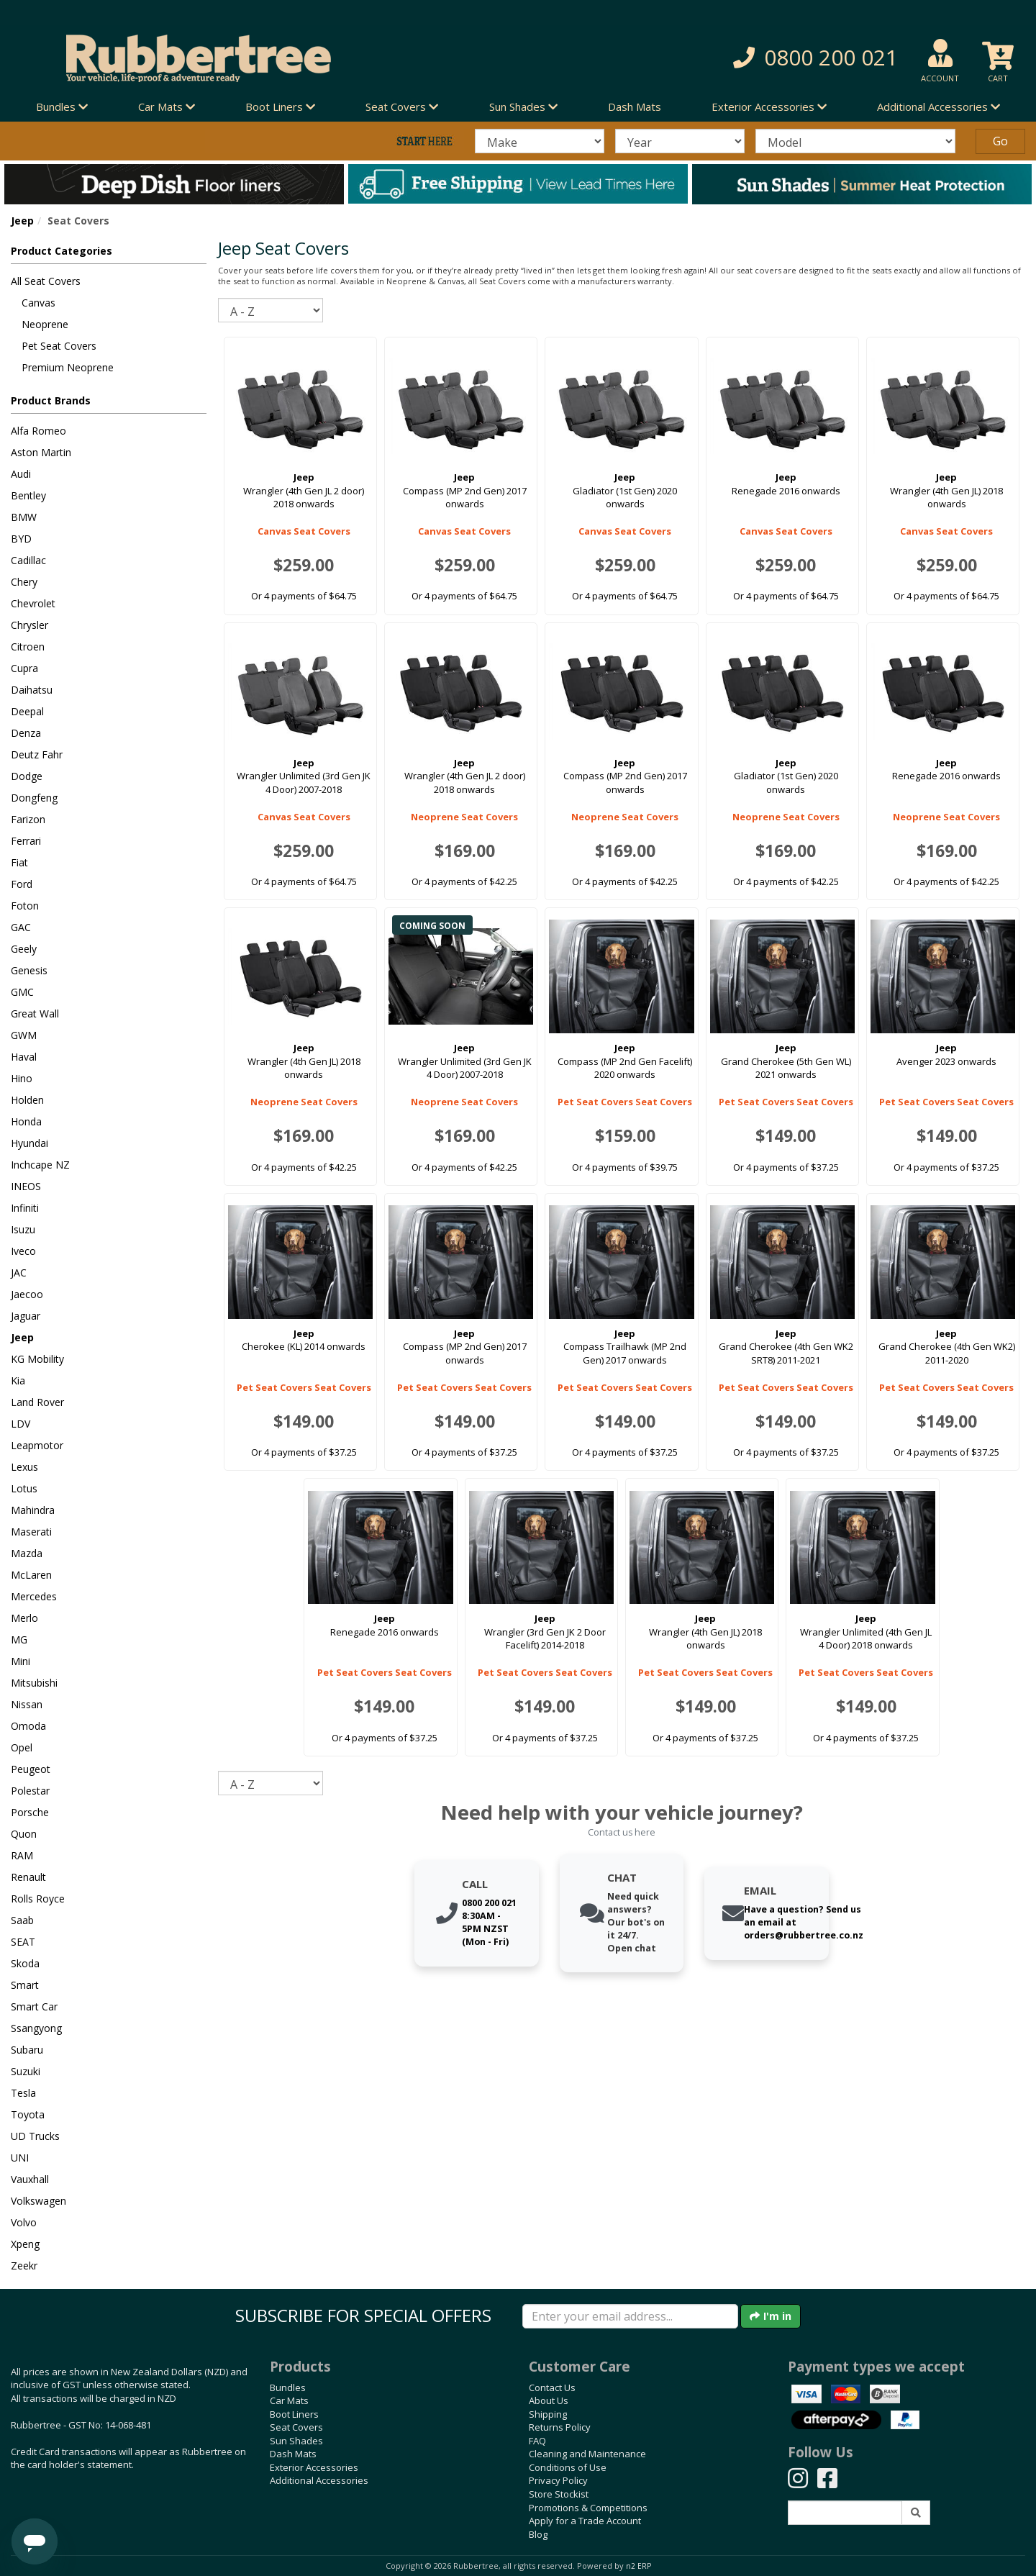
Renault (28, 1877)
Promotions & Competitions (588, 2507)
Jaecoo (27, 1294)
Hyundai (29, 1143)
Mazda (26, 1553)
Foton (25, 905)
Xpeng (25, 2244)
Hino (21, 1078)
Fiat (19, 862)
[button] (740, 57)
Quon (24, 1834)
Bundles (288, 2387)
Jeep (22, 220)
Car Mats (289, 2400)
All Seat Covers (46, 281)
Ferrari (26, 841)
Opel (21, 1747)
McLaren (31, 1575)
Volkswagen (38, 2201)
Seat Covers (296, 2427)
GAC (21, 927)
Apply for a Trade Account (585, 2520)
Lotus (24, 1488)
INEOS (26, 1186)
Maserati (31, 1531)
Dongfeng (34, 797)
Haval (24, 1056)
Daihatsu (32, 690)
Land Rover (37, 1402)
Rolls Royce (38, 1898)
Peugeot (30, 1769)
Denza (26, 733)
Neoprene (45, 324)
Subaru (27, 2049)
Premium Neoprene (68, 367)
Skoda (25, 1963)
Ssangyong (36, 2028)
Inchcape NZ (40, 1164)
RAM (22, 1855)
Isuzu (23, 1229)
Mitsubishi (34, 1683)
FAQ (537, 2440)
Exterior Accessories (314, 2467)
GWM (24, 1035)
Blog (538, 2534)
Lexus (24, 1467)
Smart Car (34, 2006)
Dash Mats (634, 106)
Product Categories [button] (61, 251)
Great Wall (35, 1013)
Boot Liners (294, 2414)
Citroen (28, 646)
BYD (21, 538)
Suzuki (25, 2071)
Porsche (30, 1812)
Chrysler (29, 625)
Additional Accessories (319, 2480)
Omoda (28, 1726)
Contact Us (552, 2387)
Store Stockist (559, 2493)
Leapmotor (37, 1445)
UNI (20, 2157)
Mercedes (34, 1596)
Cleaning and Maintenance (587, 2453)
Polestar (30, 1790)
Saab (22, 1920)
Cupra (24, 668)
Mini (20, 1661)
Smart (25, 1985)
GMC (22, 992)
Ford (21, 884)
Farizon (28, 819)
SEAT (23, 1942)
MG (19, 1639)
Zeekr (24, 2265)
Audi (21, 474)
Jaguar (25, 1316)
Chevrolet (33, 603)
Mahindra (33, 1510)
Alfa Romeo (38, 430)
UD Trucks (35, 2136)
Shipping (548, 2414)
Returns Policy (560, 2427)
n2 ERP (638, 2566)
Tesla (23, 2093)
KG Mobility (37, 1359)
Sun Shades (296, 2440)
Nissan (26, 1704)
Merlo (24, 1618)
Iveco (23, 1251)
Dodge (26, 776)
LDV (20, 1423)
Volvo (24, 2222)
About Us (548, 2400)
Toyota (28, 2114)
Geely (24, 949)
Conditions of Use (567, 2467)
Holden (27, 1100)
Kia (18, 1380)
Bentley (28, 495)
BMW (24, 517)
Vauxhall (30, 2179)
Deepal (27, 711)
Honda (26, 1121)
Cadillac (28, 560)
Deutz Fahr (37, 754)
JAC (19, 1272)
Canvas (38, 302)
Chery (24, 582)
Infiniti (25, 1208)
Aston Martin (41, 452)
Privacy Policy (558, 2480)
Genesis (29, 970)
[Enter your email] (630, 2316)
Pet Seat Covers (59, 346)
